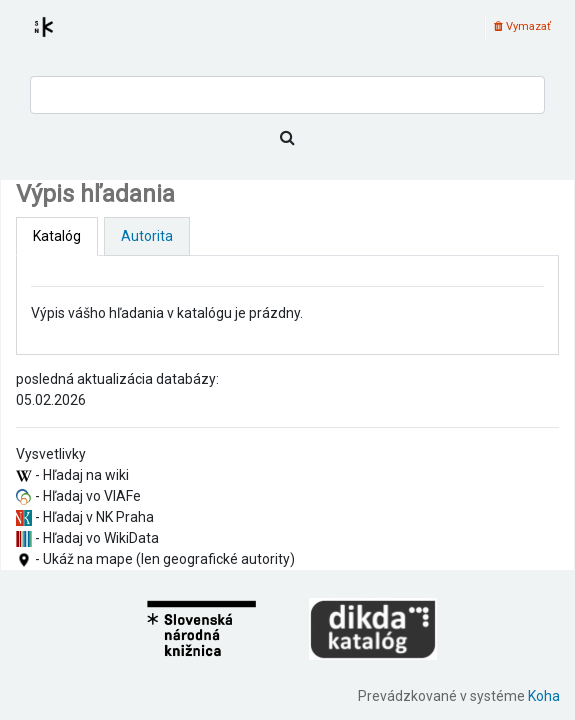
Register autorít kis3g (62, 39)
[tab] (57, 236)
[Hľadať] (287, 138)
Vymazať (522, 26)
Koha (544, 696)
